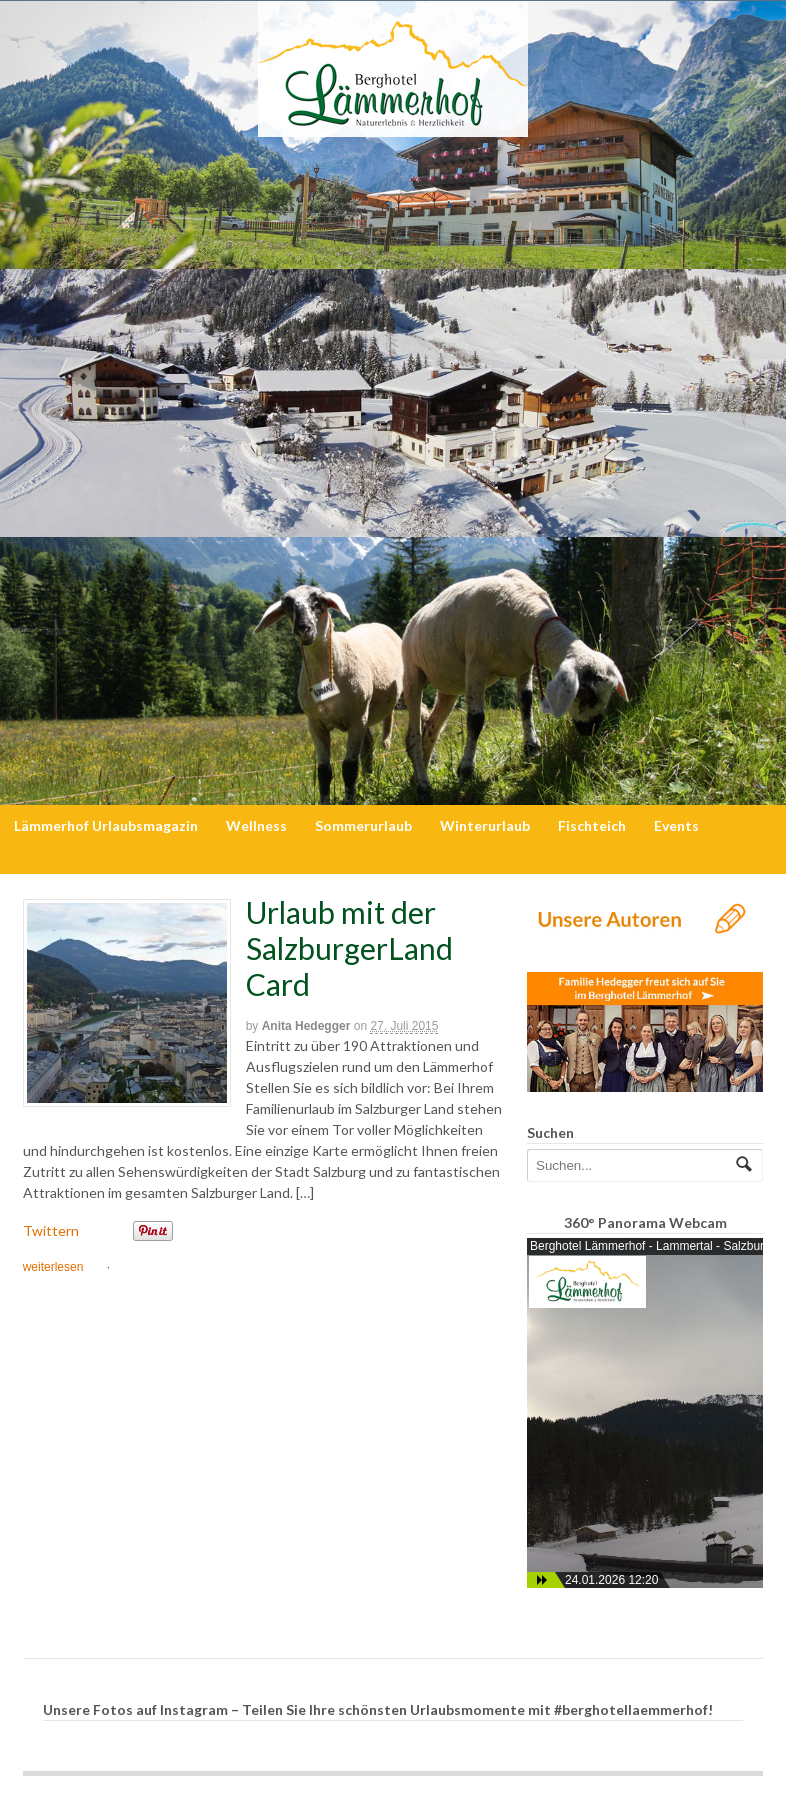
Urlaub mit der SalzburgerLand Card (349, 948)
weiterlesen (53, 1267)
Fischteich (592, 825)
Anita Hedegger (306, 1026)
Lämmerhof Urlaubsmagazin (106, 825)
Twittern (51, 1230)
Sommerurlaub (363, 825)
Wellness (256, 825)
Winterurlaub (485, 825)
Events (676, 825)
